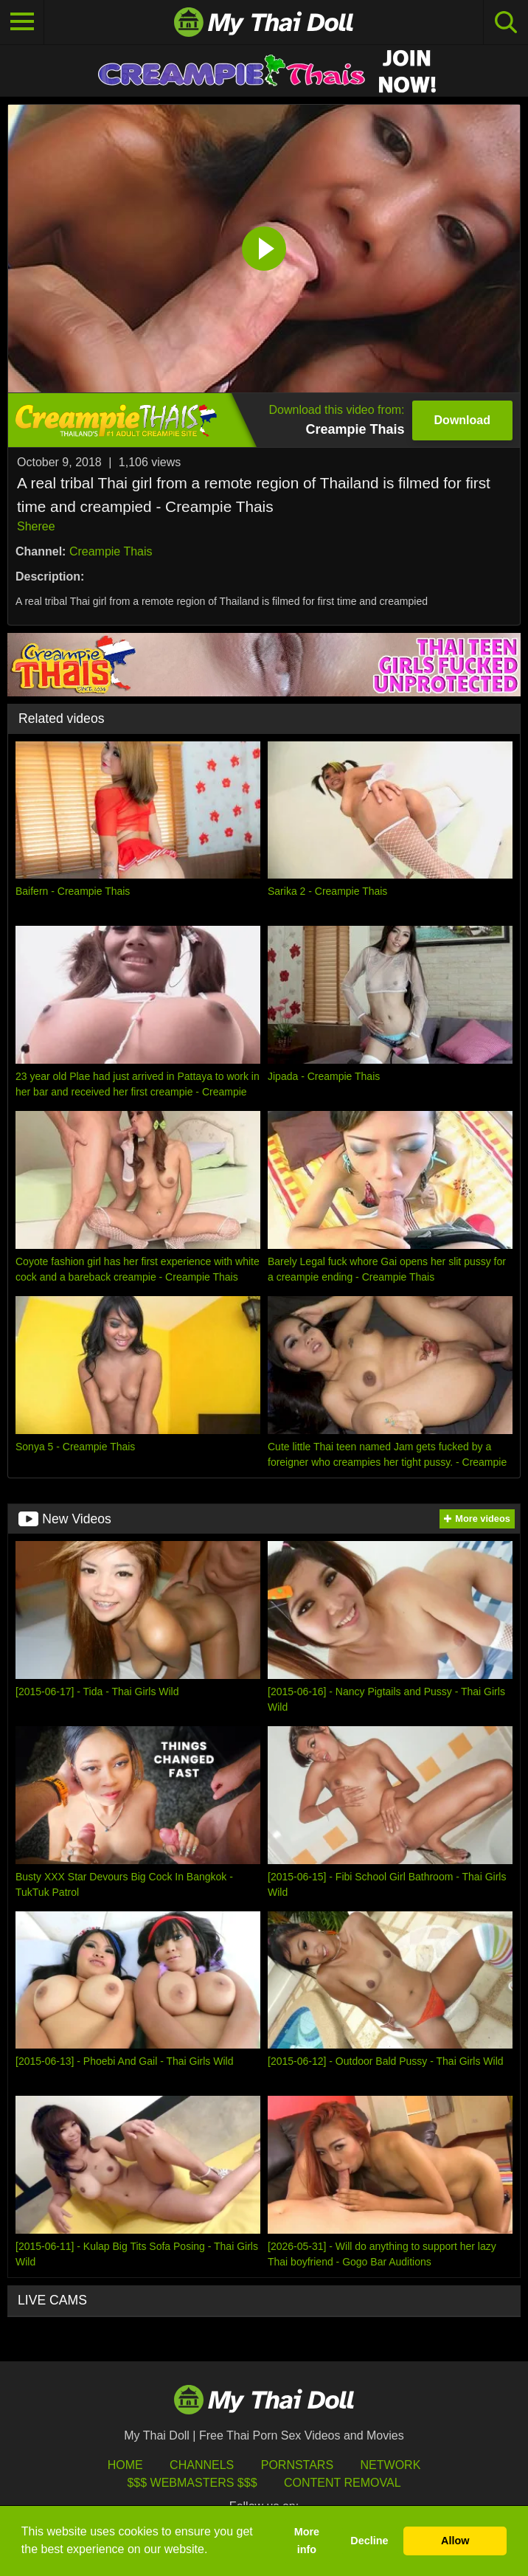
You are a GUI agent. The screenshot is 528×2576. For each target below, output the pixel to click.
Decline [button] (369, 2540)
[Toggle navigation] (22, 22)
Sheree (36, 526)
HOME (125, 2465)
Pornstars (297, 2465)
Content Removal (342, 2482)
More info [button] (306, 2540)
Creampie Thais (111, 551)
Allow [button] (455, 2540)
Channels (202, 2465)
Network (391, 2465)
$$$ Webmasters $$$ (192, 2482)
